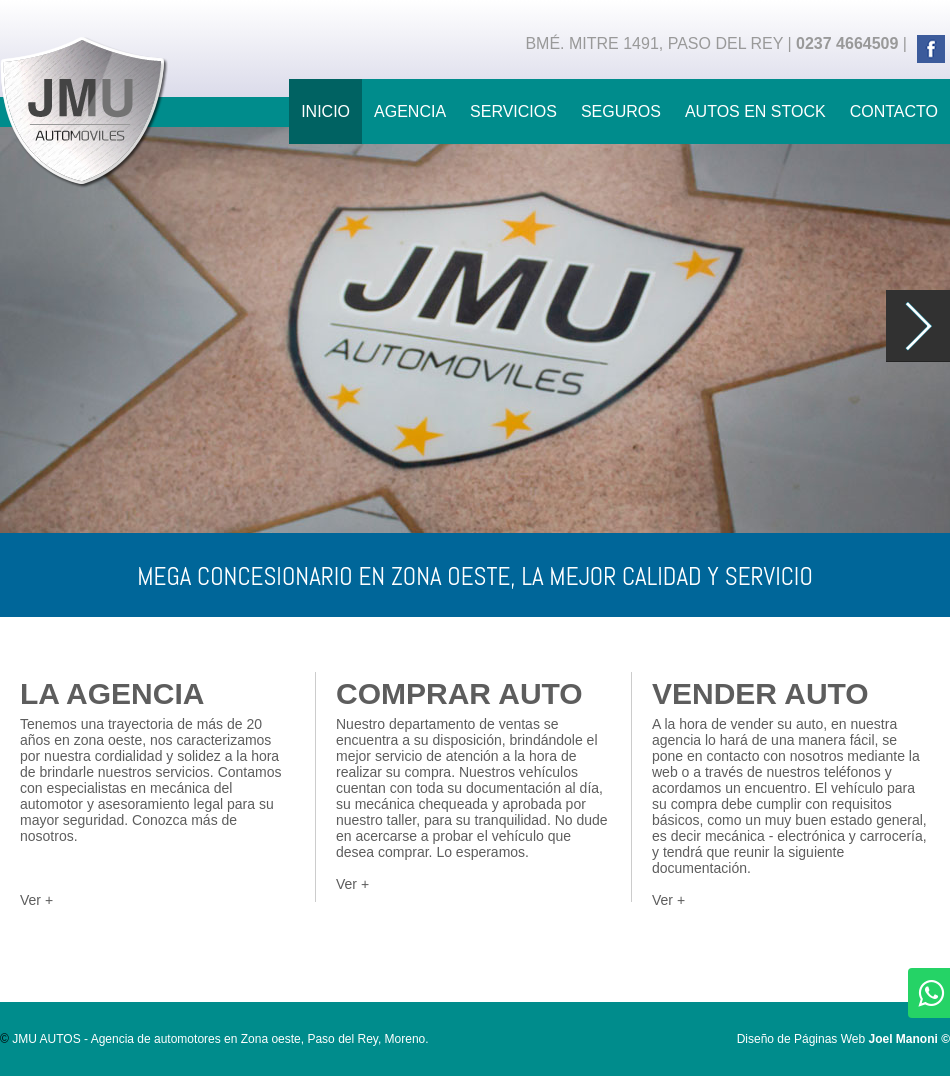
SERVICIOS (513, 111)
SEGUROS (621, 111)
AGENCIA (410, 111)
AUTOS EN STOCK (755, 111)
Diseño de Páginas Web (843, 1039)
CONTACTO (894, 111)
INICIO (325, 111)
